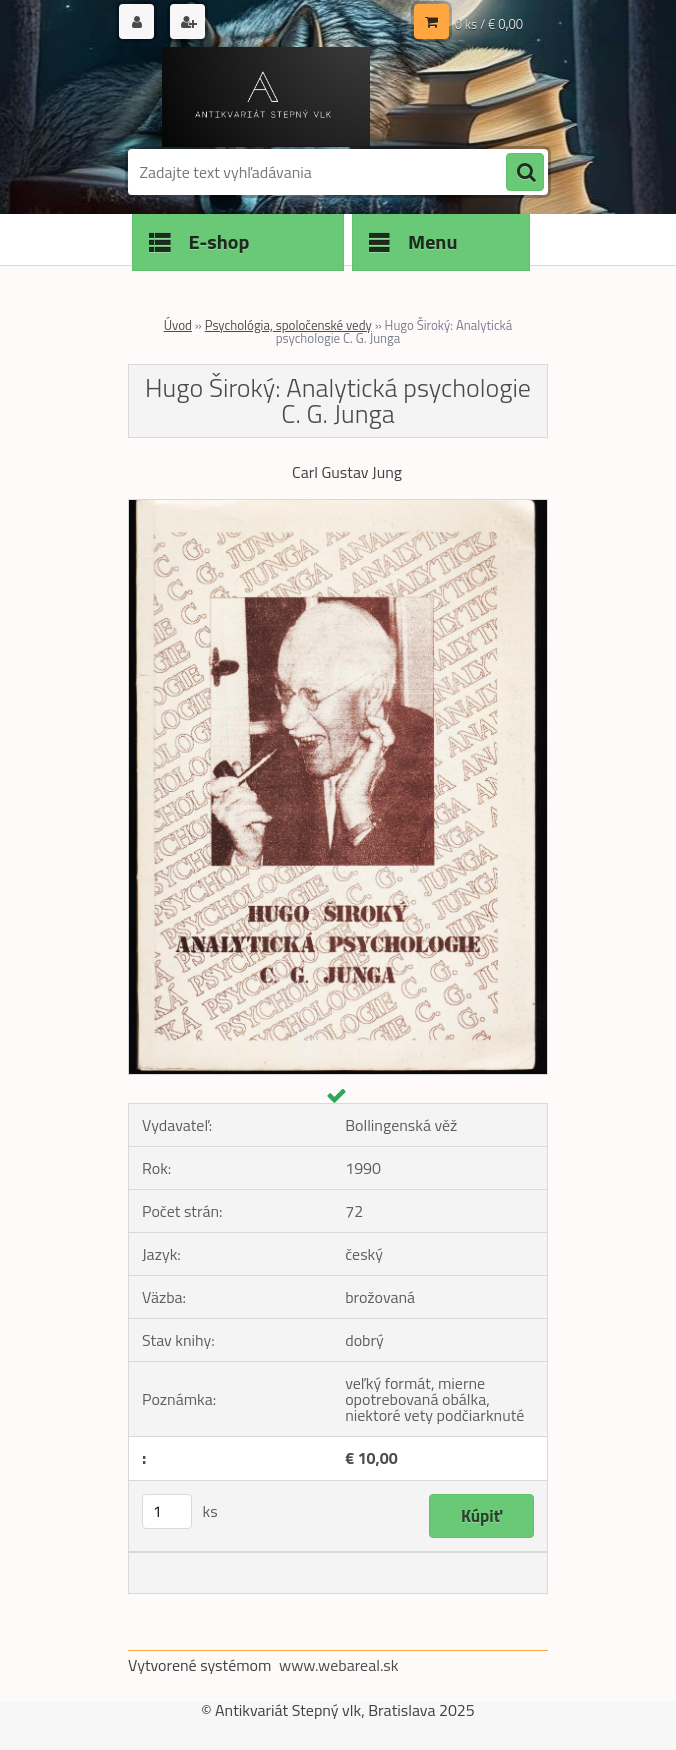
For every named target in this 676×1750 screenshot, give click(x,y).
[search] (525, 173)
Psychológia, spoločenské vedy (288, 325)
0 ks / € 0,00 (489, 24)
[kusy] (167, 1511)
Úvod (178, 325)
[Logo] (265, 97)
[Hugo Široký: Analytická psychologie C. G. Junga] (338, 508)
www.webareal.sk (339, 1665)
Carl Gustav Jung (347, 472)
